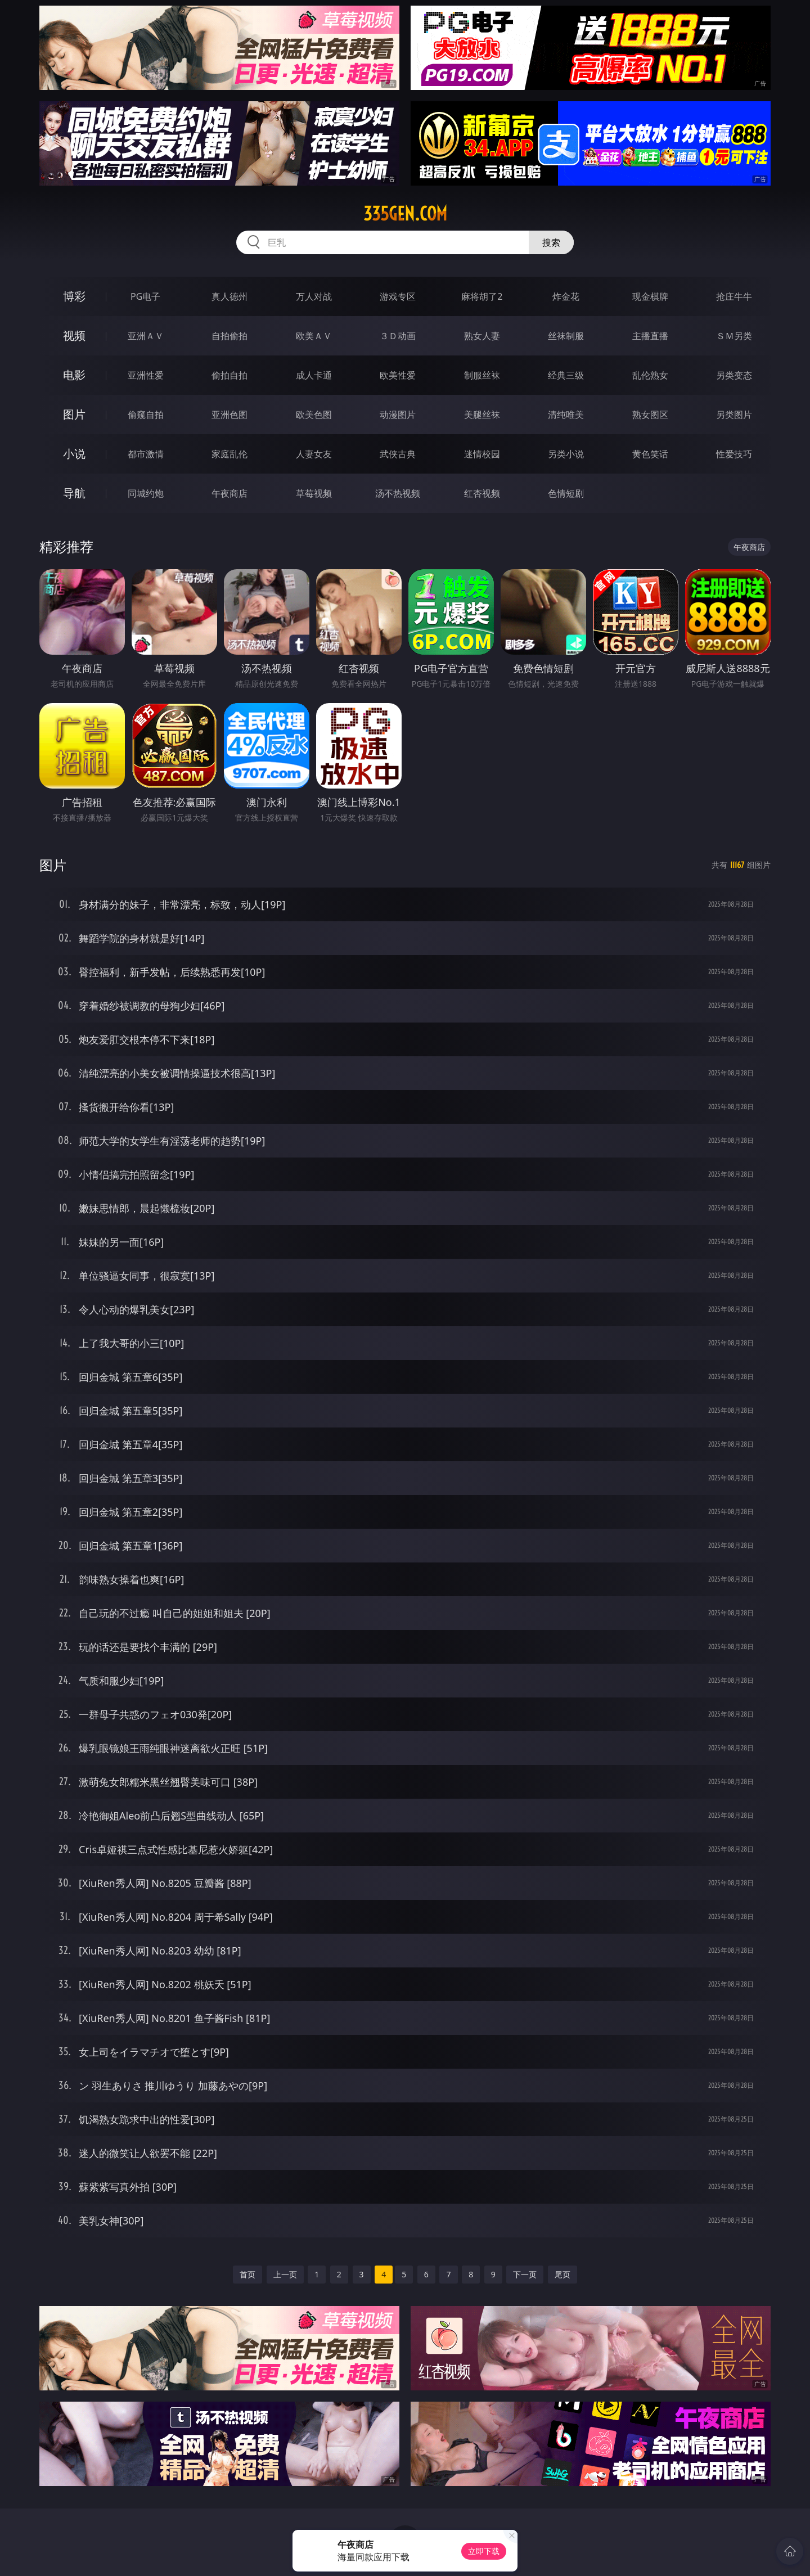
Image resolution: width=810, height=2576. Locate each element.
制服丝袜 (482, 375)
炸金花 (565, 296)
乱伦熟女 (650, 375)
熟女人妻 (482, 336)
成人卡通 (314, 375)
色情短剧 (566, 493)
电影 (74, 374)
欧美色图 (314, 414)
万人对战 (314, 296)
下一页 (525, 2274)
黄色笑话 (650, 454)
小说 (74, 453)
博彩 (74, 296)
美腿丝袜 (482, 414)
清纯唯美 (566, 414)
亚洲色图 (230, 414)
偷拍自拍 (230, 375)
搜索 (551, 242)
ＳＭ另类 (734, 336)
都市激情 (146, 454)
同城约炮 (146, 493)
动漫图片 (398, 414)
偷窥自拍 (146, 414)
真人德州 (230, 296)
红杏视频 (482, 493)
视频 (74, 335)
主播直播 (650, 336)
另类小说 (566, 454)
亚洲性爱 (146, 375)
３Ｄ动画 (398, 336)
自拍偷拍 (230, 336)
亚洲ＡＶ (146, 336)
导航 (74, 493)
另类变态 (734, 375)
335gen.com (405, 213)
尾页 (562, 2274)
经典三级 (566, 375)
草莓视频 (314, 493)
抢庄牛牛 (734, 296)
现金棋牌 (650, 296)
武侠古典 (398, 454)
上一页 (285, 2274)
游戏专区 (398, 296)
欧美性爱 (398, 375)
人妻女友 (314, 454)
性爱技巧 (734, 454)
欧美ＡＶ (314, 336)
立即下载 (484, 2551)
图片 (74, 414)
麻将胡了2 (481, 296)
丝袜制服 (566, 336)
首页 (247, 2274)
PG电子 (145, 296)
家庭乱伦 (230, 454)
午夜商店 (230, 493)
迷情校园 (482, 454)
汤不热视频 (397, 493)
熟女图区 (650, 414)
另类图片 (734, 414)
